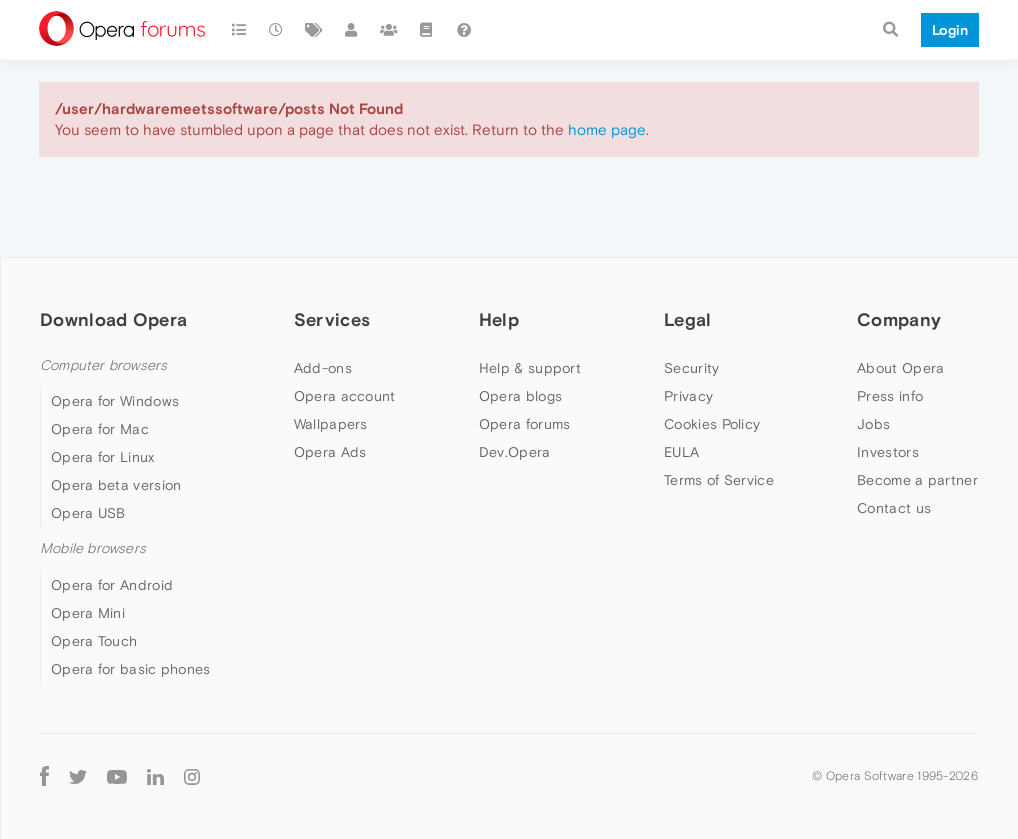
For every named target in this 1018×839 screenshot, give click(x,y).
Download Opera (113, 319)
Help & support (530, 368)
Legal (688, 319)
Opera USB (88, 513)
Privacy (688, 396)
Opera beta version (116, 485)
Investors (888, 452)
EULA (681, 452)
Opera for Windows (115, 401)
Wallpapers (331, 424)
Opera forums (525, 424)
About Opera (900, 368)
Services (332, 319)
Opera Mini (88, 613)
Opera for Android (112, 585)
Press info (890, 396)
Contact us (894, 508)
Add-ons (323, 368)
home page (607, 129)
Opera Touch (94, 641)
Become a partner (917, 480)
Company (899, 319)
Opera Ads (330, 452)
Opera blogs (520, 396)
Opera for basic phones (131, 669)
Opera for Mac (100, 429)
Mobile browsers (93, 548)
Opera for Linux (103, 457)
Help (499, 319)
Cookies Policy (712, 424)
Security (691, 368)
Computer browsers (103, 365)
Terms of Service (719, 480)
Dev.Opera (515, 452)
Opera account (345, 396)
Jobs (873, 424)
